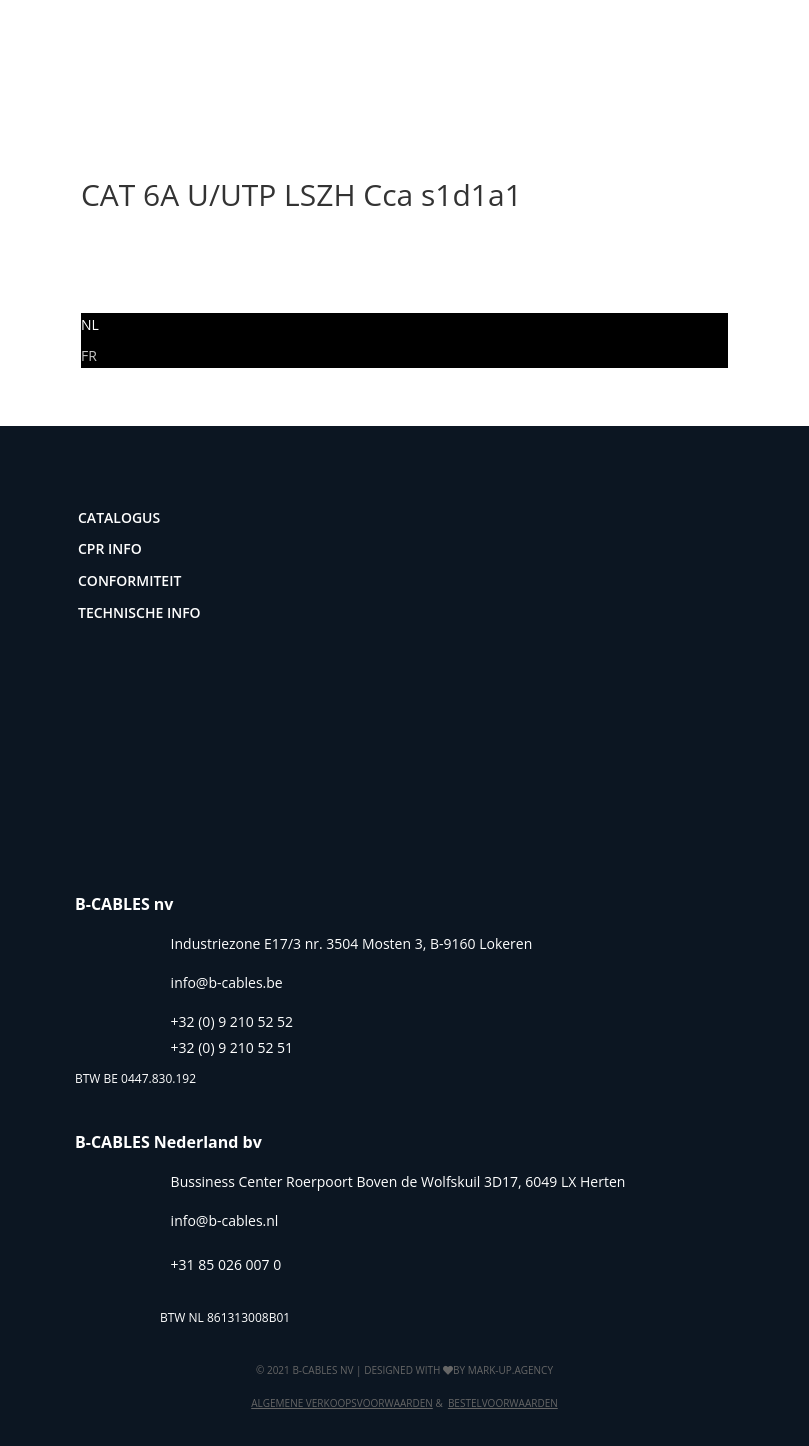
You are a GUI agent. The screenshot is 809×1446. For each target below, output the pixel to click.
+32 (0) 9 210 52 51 (232, 1047)
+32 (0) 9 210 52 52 (232, 1021)
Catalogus (119, 517)
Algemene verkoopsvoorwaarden (342, 1403)
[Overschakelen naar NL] (90, 324)
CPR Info (110, 548)
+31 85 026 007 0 (226, 1264)
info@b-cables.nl (225, 1220)
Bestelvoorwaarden (503, 1403)
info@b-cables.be (227, 982)
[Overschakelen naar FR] (89, 355)
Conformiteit (129, 580)
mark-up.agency (510, 1370)
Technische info (139, 612)
